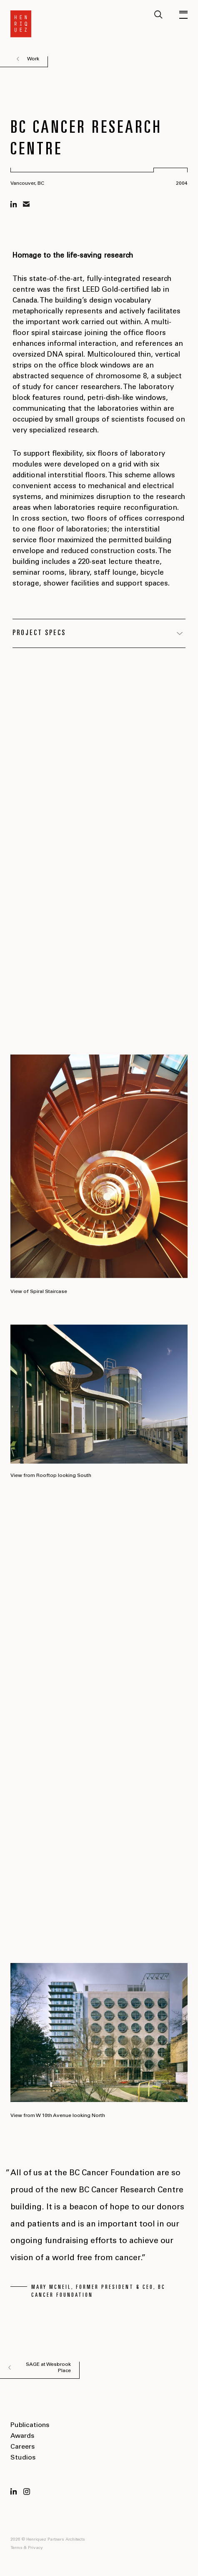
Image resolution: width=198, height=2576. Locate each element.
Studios (22, 2457)
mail (26, 204)
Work (33, 59)
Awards (22, 2436)
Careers (22, 2447)
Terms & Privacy (26, 2548)
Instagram (26, 2491)
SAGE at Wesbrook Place (48, 2368)
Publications (29, 2425)
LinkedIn (13, 2491)
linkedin (13, 204)
